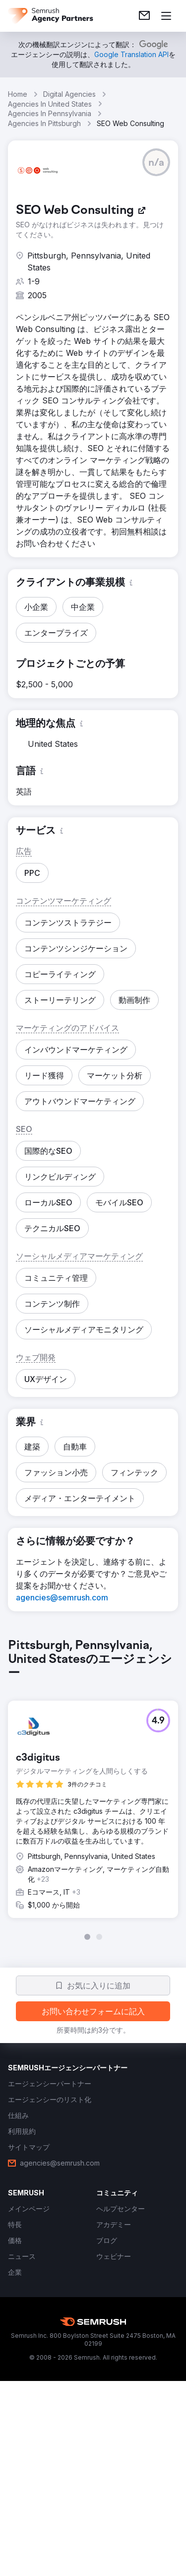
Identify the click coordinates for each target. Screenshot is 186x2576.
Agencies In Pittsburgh (44, 123)
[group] (93, 1789)
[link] (144, 15)
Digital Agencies (69, 94)
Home (17, 94)
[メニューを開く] (166, 16)
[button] (156, 162)
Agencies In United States (50, 104)
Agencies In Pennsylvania (49, 113)
